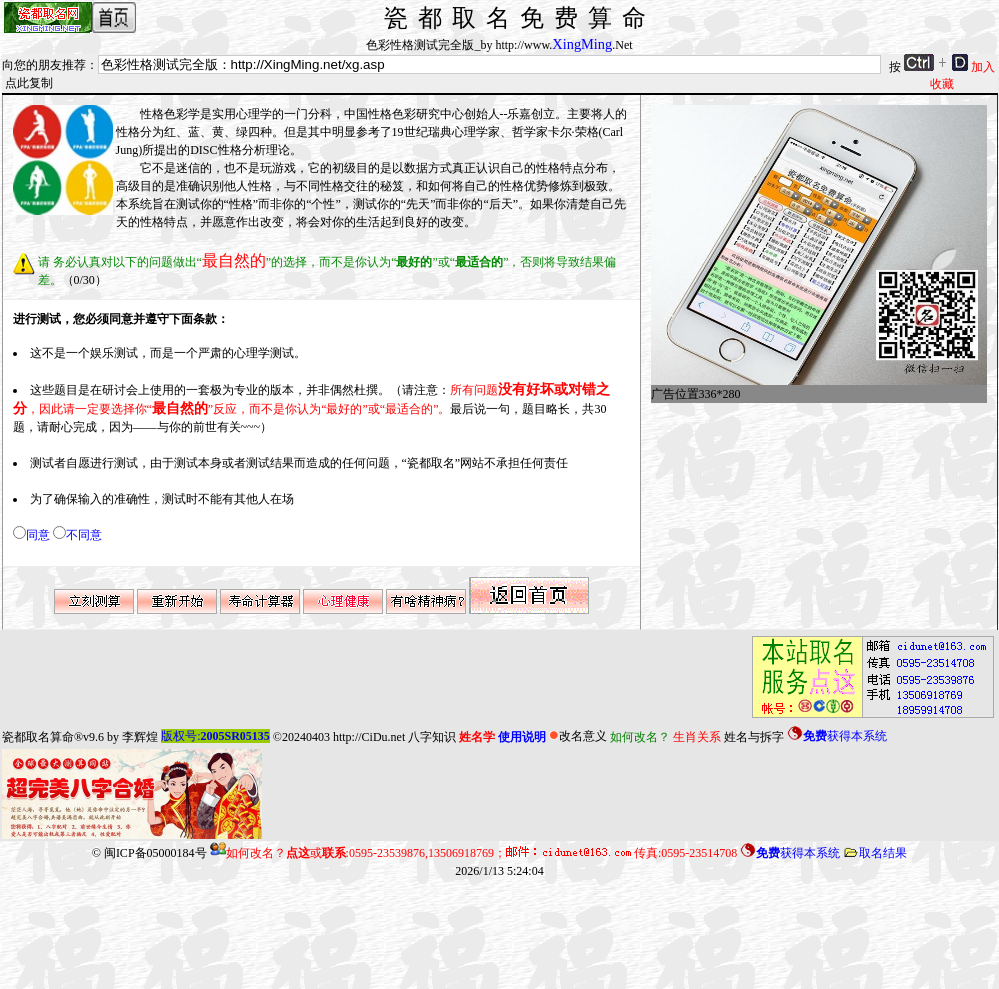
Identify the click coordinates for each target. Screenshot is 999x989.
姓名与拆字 (754, 736)
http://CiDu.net (369, 736)
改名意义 (578, 736)
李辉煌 (140, 736)
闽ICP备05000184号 (155, 853)
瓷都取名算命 (38, 736)
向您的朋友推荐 (44, 65)
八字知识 (432, 736)
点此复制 (29, 83)
